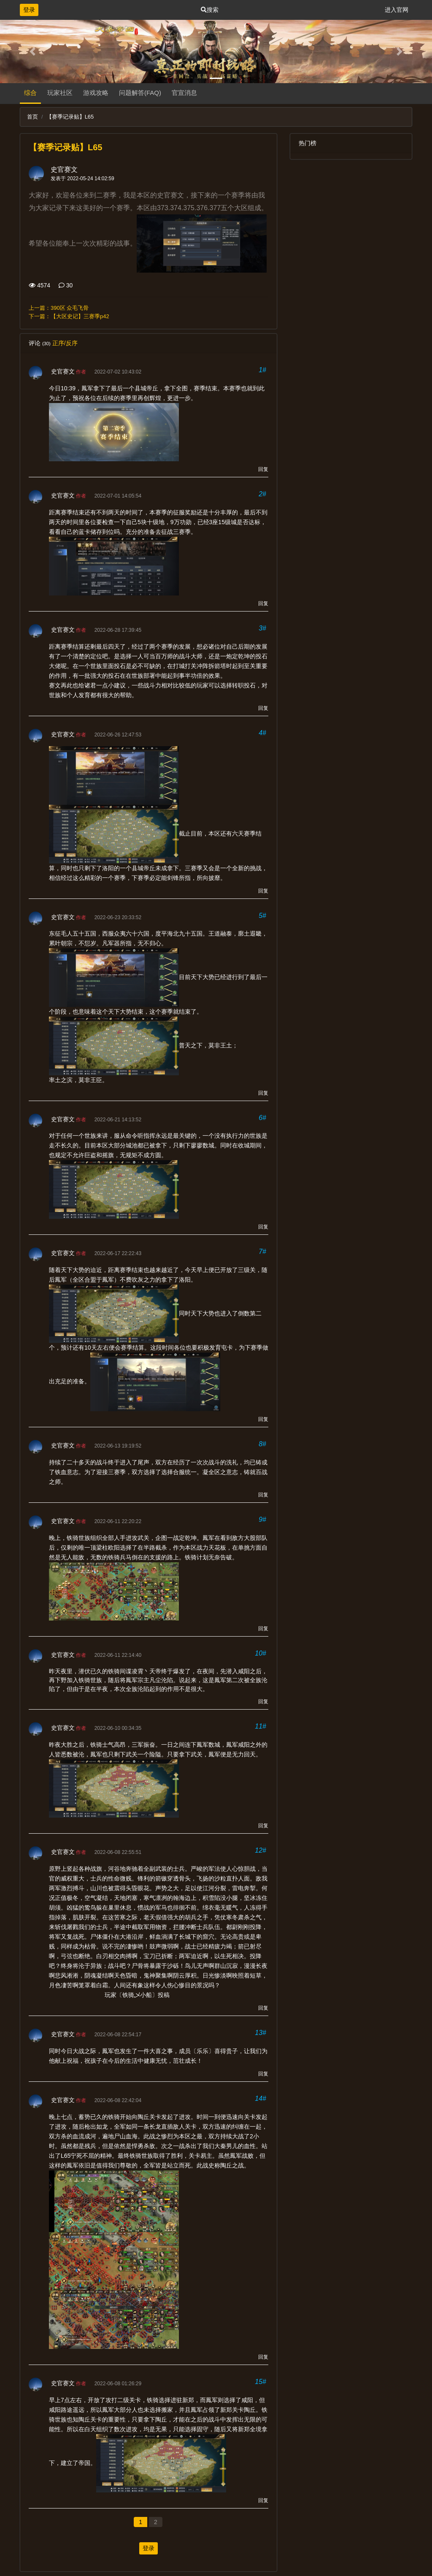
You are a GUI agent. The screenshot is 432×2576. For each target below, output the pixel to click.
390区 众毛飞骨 (70, 308)
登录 (29, 9)
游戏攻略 (95, 92)
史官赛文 (64, 169)
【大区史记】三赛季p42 (80, 316)
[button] (32, 51)
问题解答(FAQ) (140, 92)
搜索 (210, 9)
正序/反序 (65, 343)
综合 (30, 92)
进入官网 (396, 9)
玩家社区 (60, 92)
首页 (32, 117)
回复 (263, 469)
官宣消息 (184, 92)
